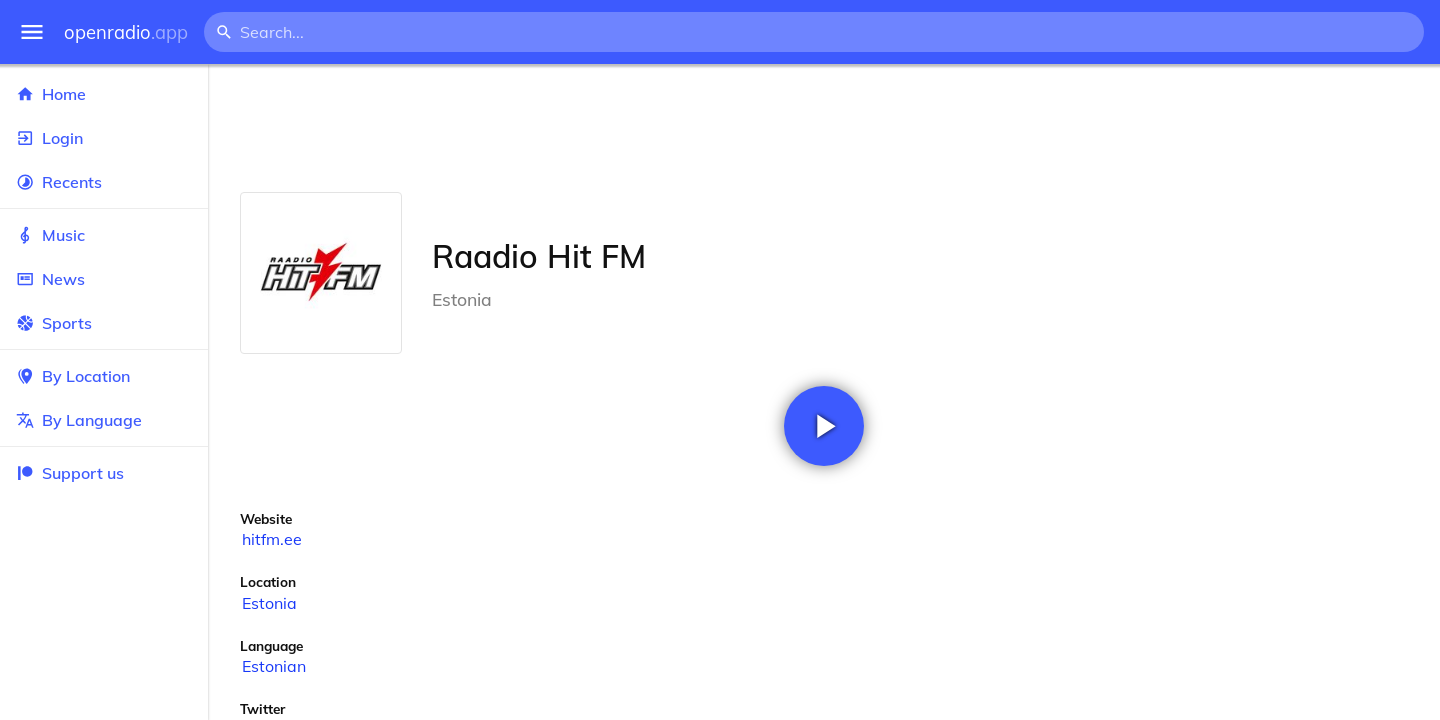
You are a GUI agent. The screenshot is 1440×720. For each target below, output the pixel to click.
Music (104, 235)
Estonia (269, 603)
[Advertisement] (824, 128)
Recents (104, 182)
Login (104, 138)
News (104, 279)
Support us (70, 473)
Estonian (274, 666)
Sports (104, 323)
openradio (126, 32)
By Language (104, 420)
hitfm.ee (272, 539)
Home (104, 94)
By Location (104, 376)
